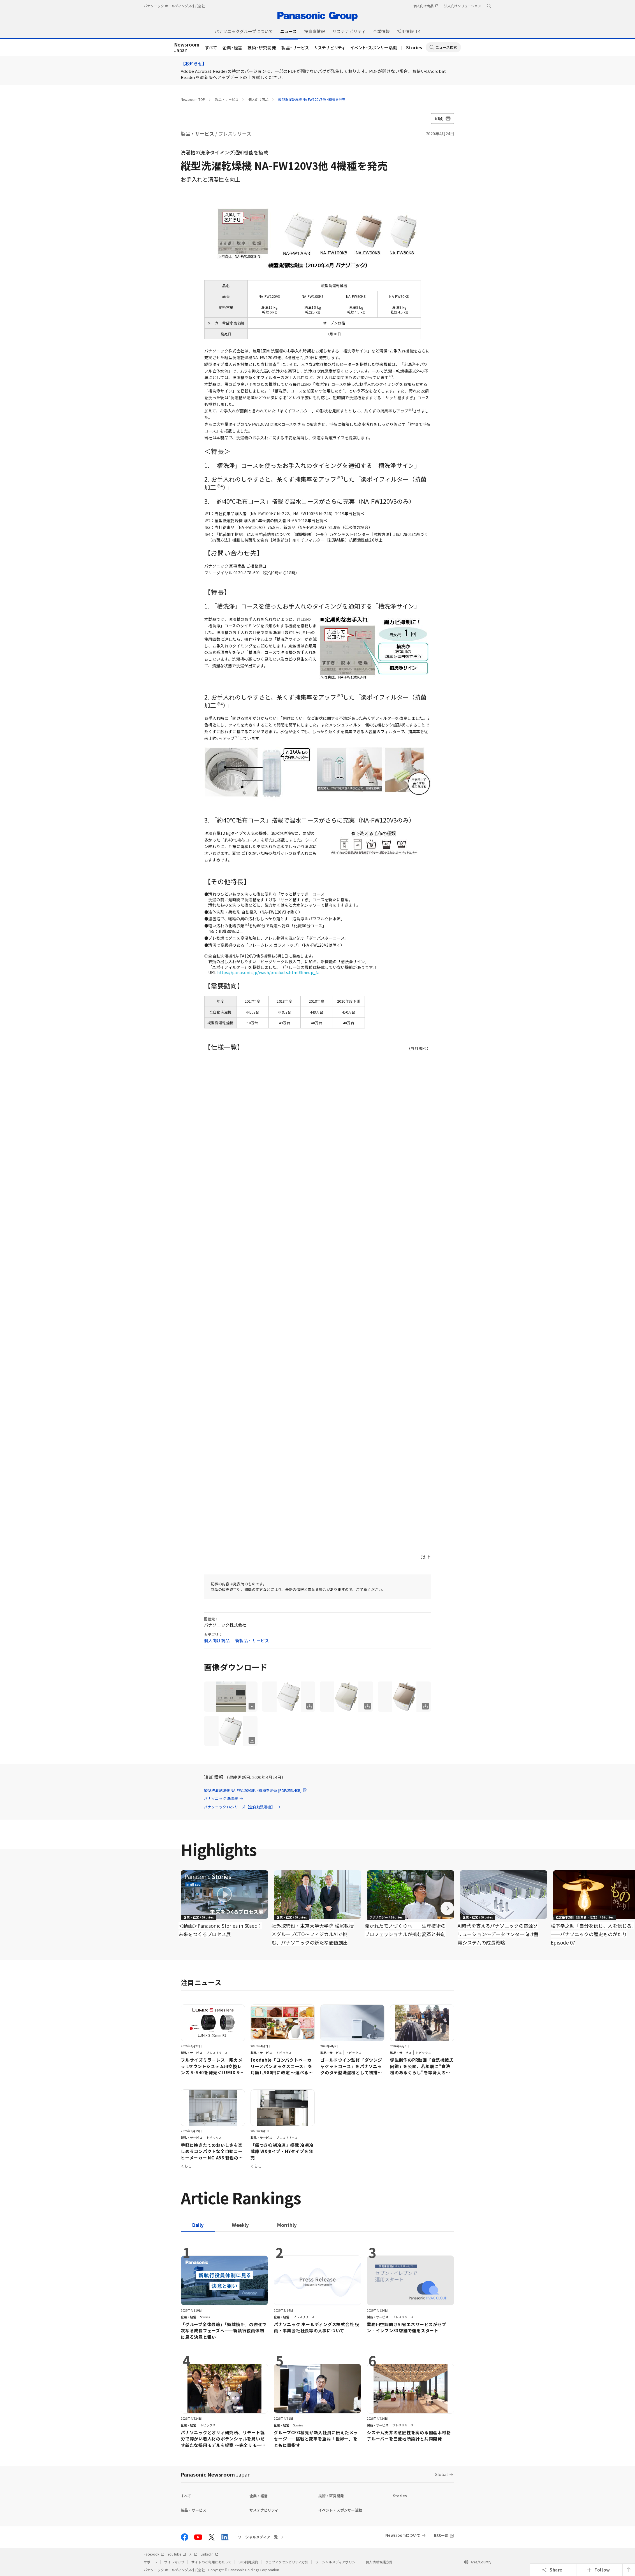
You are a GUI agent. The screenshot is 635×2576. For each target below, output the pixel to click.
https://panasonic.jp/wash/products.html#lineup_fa (268, 972)
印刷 (443, 118)
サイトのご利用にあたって (211, 2561)
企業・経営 (232, 47)
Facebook (154, 2554)
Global (441, 2474)
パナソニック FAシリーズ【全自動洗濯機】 (242, 1807)
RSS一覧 (441, 2535)
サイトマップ (174, 2561)
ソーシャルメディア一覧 (258, 2537)
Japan (187, 48)
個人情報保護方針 (379, 2561)
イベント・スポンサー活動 (373, 47)
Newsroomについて (402, 2535)
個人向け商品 (258, 99)
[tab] (240, 2224)
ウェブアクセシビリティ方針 (286, 2561)
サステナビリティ (329, 47)
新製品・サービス (252, 1640)
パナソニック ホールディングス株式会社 (174, 5)
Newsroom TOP (193, 99)
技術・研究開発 (261, 47)
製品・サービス (295, 47)
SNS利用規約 (248, 2561)
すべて (211, 47)
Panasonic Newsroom (216, 2474)
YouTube (177, 2554)
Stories (414, 47)
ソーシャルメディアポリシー (337, 2561)
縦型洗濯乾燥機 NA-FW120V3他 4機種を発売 (312, 99)
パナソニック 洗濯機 (224, 1798)
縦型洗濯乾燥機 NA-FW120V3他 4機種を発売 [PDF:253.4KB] (255, 1790)
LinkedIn (210, 2554)
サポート (150, 2561)
